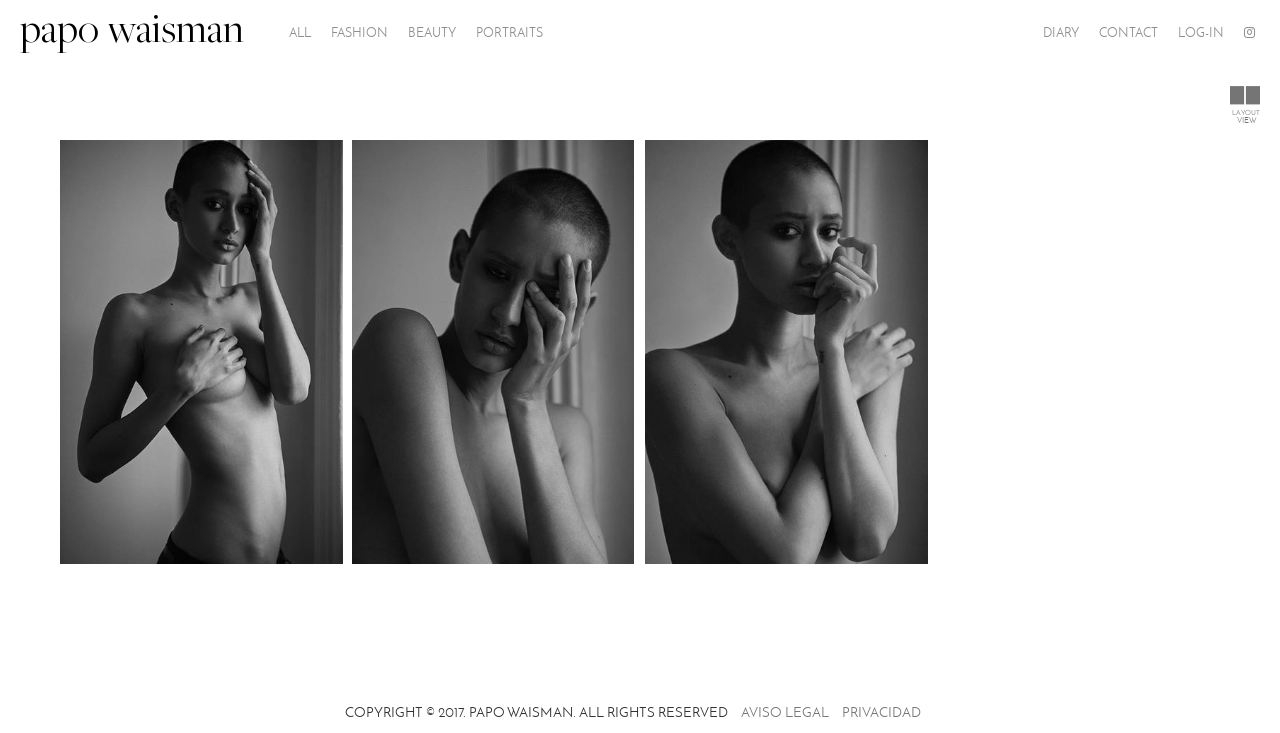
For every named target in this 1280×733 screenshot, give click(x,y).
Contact (1128, 32)
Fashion (359, 32)
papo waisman (132, 32)
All (300, 32)
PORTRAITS (509, 32)
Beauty (432, 32)
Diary (1061, 32)
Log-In (1201, 32)
